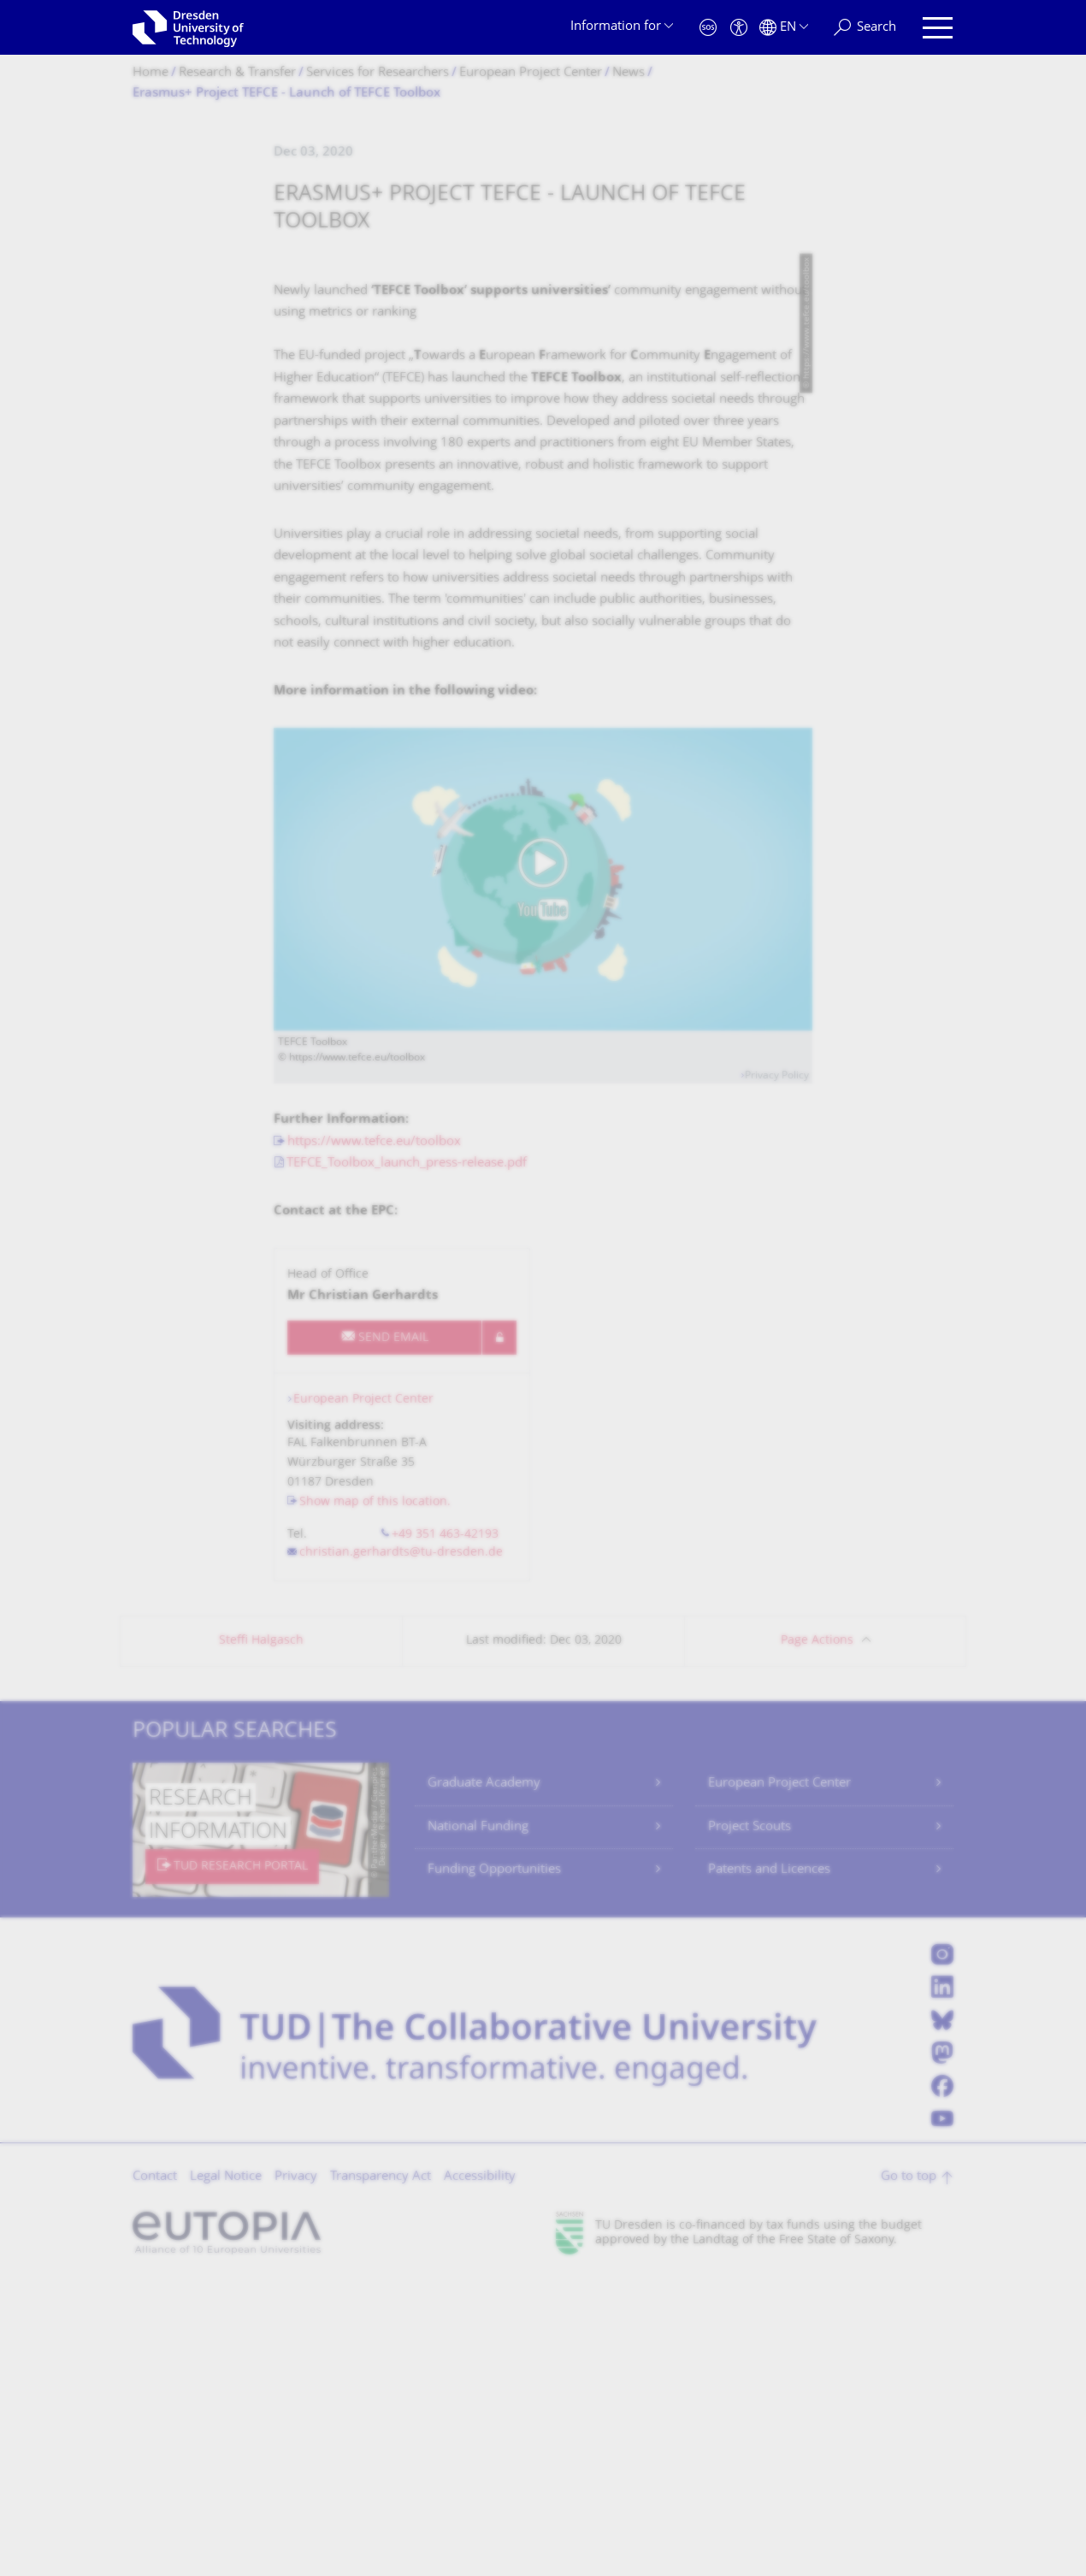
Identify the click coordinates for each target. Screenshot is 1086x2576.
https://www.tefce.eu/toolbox (374, 1438)
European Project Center (363, 1695)
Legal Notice (226, 2473)
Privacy (295, 2473)
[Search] (865, 27)
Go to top (908, 2473)
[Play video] (543, 1175)
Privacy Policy (777, 1372)
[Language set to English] (783, 27)
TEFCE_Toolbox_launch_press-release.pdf (406, 1459)
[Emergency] (708, 28)
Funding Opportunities (494, 2165)
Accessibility (480, 2473)
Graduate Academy (484, 2079)
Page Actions (817, 1936)
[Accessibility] (738, 28)
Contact (155, 2473)
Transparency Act (380, 2473)
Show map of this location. (375, 1798)
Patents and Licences (769, 2165)
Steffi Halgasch (261, 1936)
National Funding (478, 2123)
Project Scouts (749, 2123)
